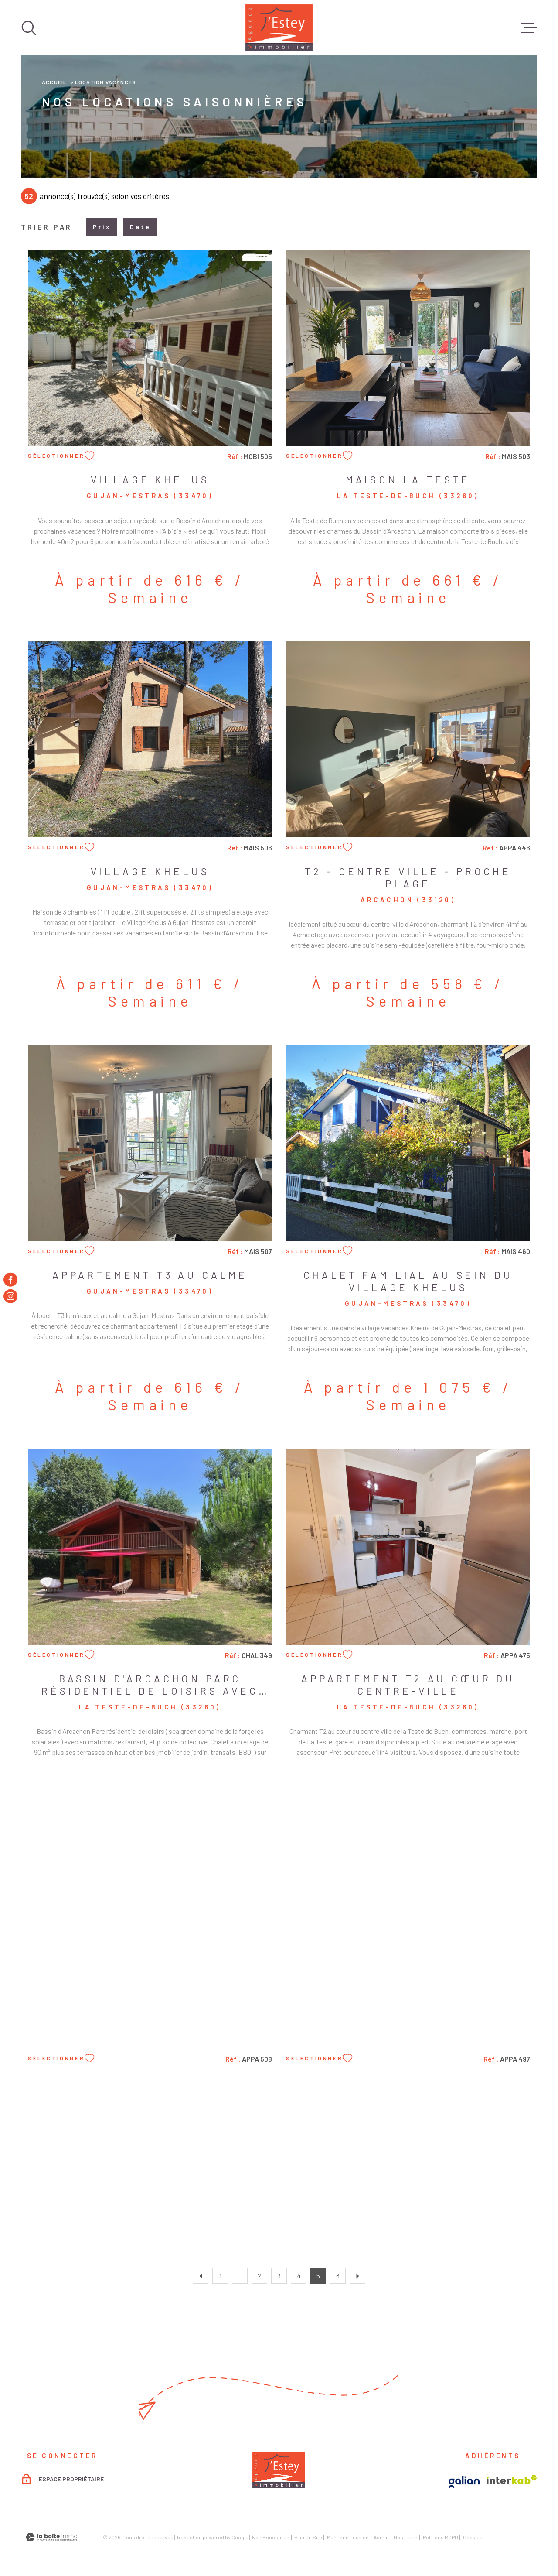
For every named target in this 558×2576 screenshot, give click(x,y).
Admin (381, 2537)
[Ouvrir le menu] (529, 28)
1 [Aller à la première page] (220, 2276)
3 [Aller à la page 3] (279, 2276)
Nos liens (406, 2537)
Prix (102, 226)
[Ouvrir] (29, 28)
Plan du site (308, 2537)
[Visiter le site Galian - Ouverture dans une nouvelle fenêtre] (464, 2482)
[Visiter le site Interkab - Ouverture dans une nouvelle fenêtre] (512, 2479)
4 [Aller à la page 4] (299, 2276)
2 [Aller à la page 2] (259, 2276)
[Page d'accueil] (279, 27)
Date (140, 226)
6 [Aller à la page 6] (338, 2276)
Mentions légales (348, 2537)
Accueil (54, 82)
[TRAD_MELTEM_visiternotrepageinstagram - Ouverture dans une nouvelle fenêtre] (10, 1296)
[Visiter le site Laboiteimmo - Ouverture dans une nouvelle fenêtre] (51, 2537)
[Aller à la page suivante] (357, 2276)
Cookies (473, 2537)
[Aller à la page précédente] (200, 2276)
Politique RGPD (440, 2537)
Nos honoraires (270, 2537)
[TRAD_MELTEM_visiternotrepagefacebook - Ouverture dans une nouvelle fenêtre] (10, 1280)
